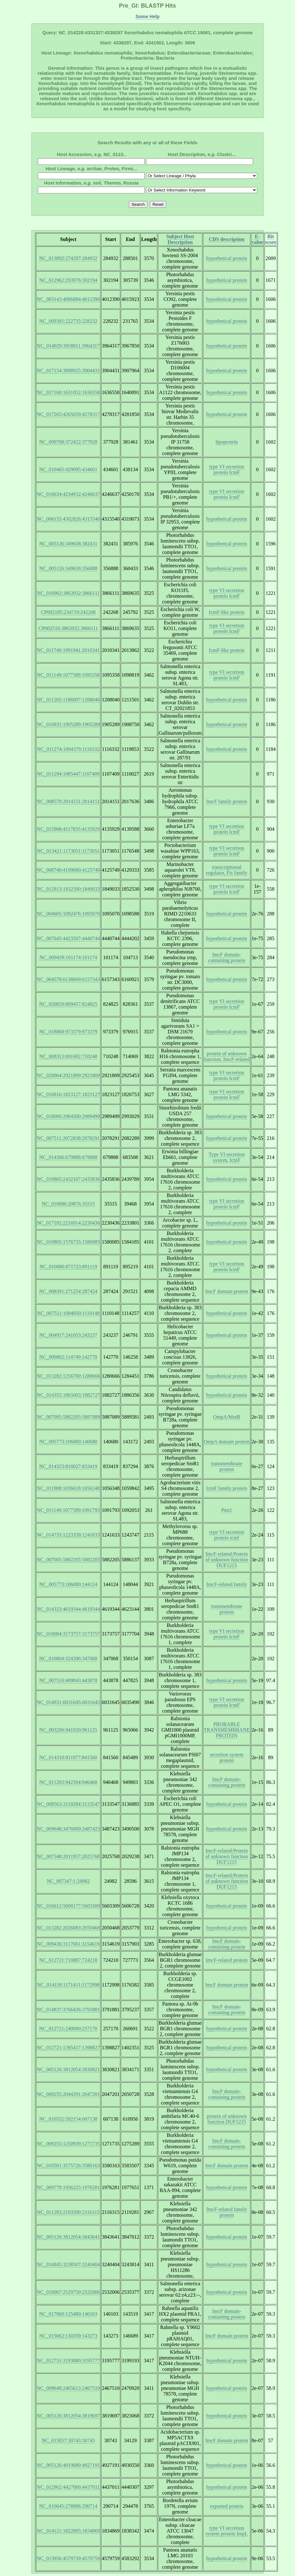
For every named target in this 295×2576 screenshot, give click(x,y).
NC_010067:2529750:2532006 (68, 2292)
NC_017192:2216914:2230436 (68, 1223)
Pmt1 (226, 1510)
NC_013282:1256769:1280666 (68, 1376)
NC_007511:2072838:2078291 (68, 1138)
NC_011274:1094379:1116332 (68, 749)
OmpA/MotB (226, 1417)
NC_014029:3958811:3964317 (68, 345)
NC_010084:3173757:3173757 (68, 1633)
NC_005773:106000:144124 (68, 1584)
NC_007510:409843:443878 (68, 1680)
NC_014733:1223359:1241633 (68, 1535)
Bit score (270, 239)
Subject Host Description (180, 239)
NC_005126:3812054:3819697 (68, 2415)
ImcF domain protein (226, 1291)
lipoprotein (227, 442)
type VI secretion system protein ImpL (226, 2530)
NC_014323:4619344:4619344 (68, 1609)
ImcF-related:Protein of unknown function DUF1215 (226, 1559)
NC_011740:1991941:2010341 (68, 650)
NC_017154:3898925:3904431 (68, 370)
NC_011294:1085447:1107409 (68, 774)
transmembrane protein (226, 1466)
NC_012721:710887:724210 (68, 1960)
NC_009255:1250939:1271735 (68, 2143)
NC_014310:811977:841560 (68, 1757)
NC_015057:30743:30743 (68, 2440)
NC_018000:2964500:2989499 (68, 1116)
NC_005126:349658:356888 (68, 568)
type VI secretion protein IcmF (226, 469)
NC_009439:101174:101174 (68, 957)
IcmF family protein (226, 1488)
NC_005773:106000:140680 (68, 1441)
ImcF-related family (226, 1584)
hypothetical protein (226, 258)
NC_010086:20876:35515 (68, 1204)
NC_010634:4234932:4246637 (68, 494)
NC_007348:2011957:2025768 (68, 1856)
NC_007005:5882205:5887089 (68, 1417)
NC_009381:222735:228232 (68, 321)
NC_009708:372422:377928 (68, 442)
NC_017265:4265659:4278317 (68, 414)
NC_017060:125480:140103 (68, 2314)
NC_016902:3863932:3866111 (68, 593)
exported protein (226, 2506)
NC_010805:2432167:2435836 (68, 1179)
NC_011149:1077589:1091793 (68, 1510)
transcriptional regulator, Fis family (226, 869)
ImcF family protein (226, 801)
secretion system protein (227, 1757)
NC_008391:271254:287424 (68, 1291)
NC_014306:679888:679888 (68, 1157)
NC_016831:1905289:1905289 (68, 724)
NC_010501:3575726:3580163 (68, 2165)
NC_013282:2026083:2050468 (68, 1927)
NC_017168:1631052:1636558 (68, 392)
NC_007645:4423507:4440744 (68, 938)
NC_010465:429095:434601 (68, 469)
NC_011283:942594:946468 (68, 1782)
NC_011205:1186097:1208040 (68, 699)
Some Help (148, 16)
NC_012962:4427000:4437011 (68, 2487)
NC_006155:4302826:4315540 (68, 519)
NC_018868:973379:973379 (68, 1031)
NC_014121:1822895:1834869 (68, 2531)
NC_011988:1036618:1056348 (68, 1488)
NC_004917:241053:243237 (68, 1335)
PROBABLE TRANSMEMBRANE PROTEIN (227, 1729)
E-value (257, 239)
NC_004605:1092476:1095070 (68, 913)
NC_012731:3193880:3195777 (68, 2360)
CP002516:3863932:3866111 (68, 628)
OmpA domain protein (227, 1441)
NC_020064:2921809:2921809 (68, 1075)
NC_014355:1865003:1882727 (68, 1395)
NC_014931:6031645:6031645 (68, 1702)
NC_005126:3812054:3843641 (68, 2237)
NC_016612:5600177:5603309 (68, 1906)
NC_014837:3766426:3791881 (68, 2009)
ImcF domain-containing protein (226, 957)
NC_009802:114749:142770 (68, 1357)
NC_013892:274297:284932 (68, 258)
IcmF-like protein (227, 612)
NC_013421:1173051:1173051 (68, 851)
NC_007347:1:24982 (68, 1881)
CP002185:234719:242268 (68, 612)
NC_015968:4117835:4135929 (68, 829)
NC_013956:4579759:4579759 (68, 2558)
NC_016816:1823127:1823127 (68, 1094)
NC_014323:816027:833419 (68, 1466)
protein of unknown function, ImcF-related (227, 1056)
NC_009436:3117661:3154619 (68, 1944)
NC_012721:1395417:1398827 (68, 2047)
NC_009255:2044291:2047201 (68, 2094)
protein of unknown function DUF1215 (227, 2118)
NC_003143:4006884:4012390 (68, 299)
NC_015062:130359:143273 (68, 2336)
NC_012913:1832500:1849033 (68, 889)
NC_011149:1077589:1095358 (68, 675)
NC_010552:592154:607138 (68, 2119)
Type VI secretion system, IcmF (227, 1157)
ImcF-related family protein (226, 2212)
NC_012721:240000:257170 (68, 2028)
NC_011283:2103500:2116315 (68, 2212)
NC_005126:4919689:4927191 (68, 2465)
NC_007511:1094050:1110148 (68, 1313)
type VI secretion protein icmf (226, 1534)
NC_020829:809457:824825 (68, 1004)
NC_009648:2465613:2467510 (68, 2388)
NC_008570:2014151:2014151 (68, 801)
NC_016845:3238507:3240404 (68, 2264)
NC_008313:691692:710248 (68, 1056)
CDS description (227, 239)
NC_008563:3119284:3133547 (68, 1804)
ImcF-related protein (227, 1960)
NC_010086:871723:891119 (68, 1266)
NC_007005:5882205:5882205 (68, 1559)
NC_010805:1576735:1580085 (68, 1242)
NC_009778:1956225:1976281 (68, 2187)
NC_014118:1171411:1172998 (68, 1984)
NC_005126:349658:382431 (68, 543)
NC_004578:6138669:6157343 (68, 979)
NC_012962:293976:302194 (68, 280)
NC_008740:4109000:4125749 (68, 870)
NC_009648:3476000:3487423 (68, 1828)
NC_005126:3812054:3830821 (68, 2069)
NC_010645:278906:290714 (68, 2506)
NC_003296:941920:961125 (68, 1730)
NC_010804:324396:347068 (68, 1658)
